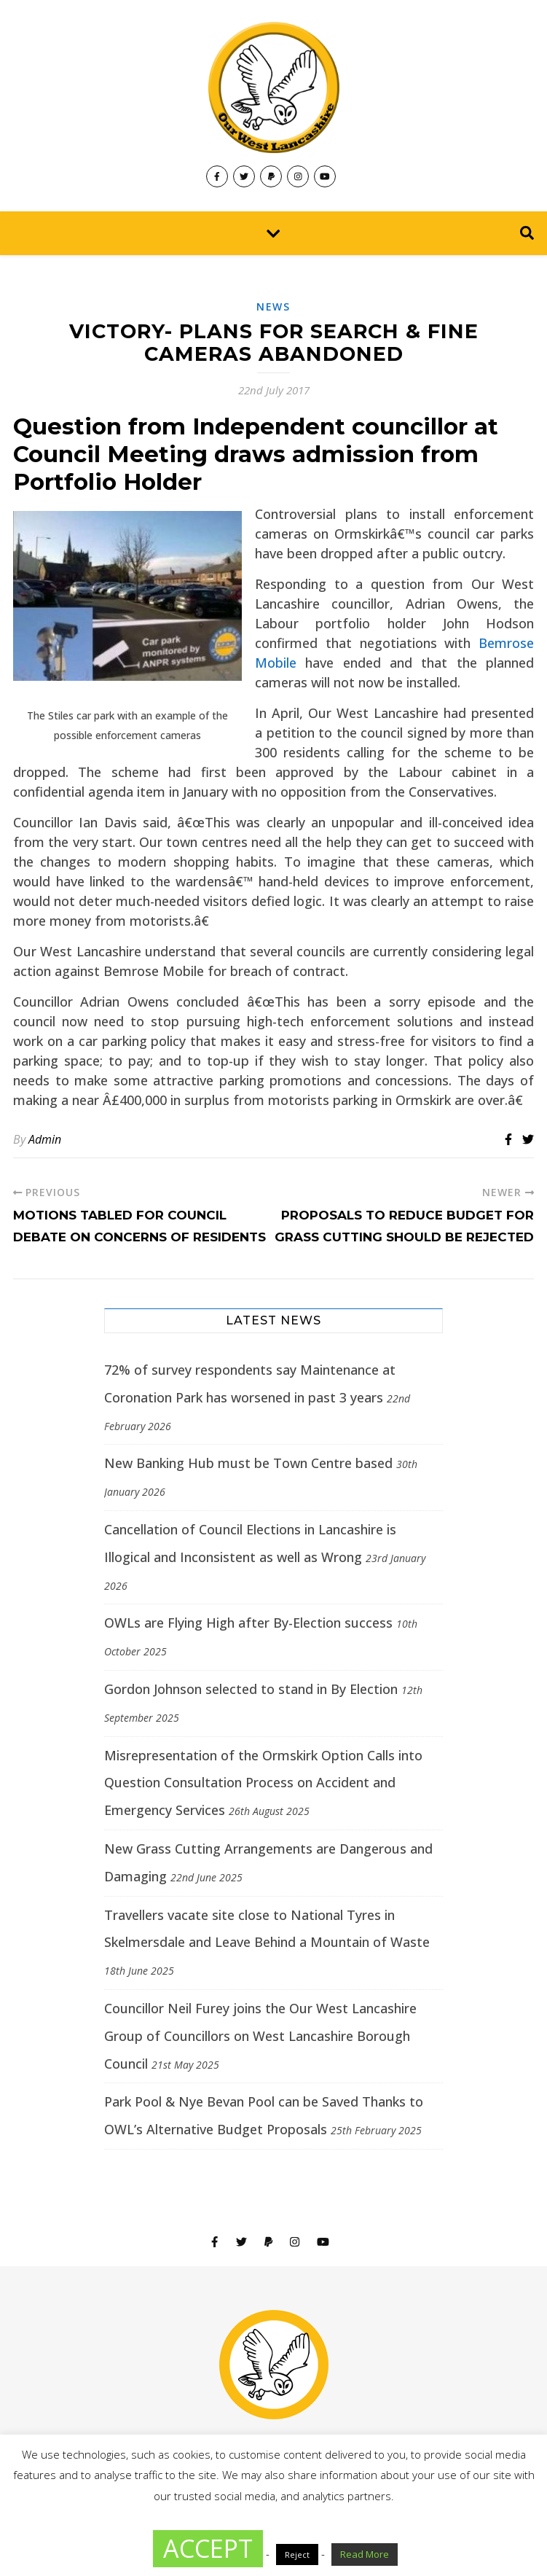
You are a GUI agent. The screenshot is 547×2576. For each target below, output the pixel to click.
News (273, 306)
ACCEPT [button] (208, 2548)
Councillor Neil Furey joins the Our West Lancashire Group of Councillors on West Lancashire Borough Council (260, 2035)
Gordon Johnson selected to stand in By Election (251, 1689)
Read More (364, 2554)
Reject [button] (297, 2554)
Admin (44, 1139)
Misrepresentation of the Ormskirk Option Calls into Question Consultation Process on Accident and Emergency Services (263, 1782)
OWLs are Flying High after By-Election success (248, 1622)
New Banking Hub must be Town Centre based (248, 1463)
